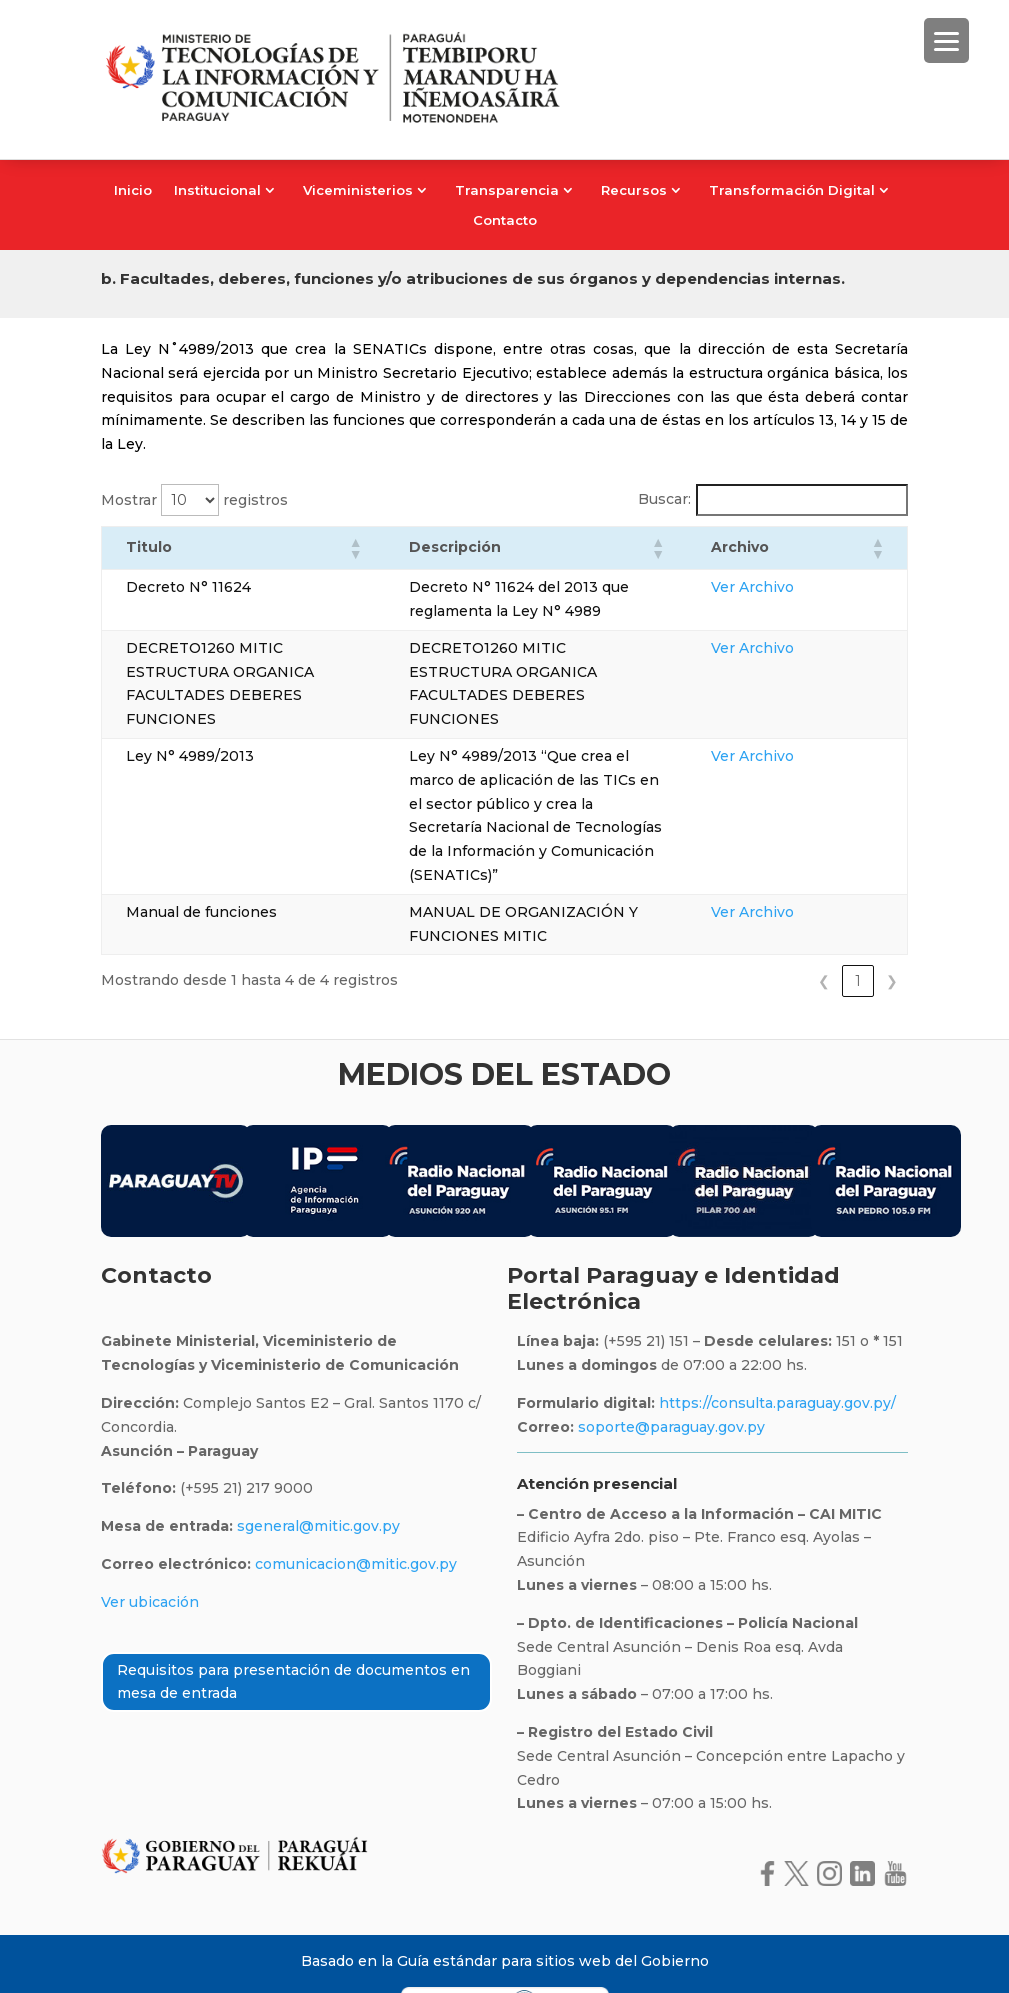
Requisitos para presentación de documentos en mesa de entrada (293, 1634)
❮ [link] (824, 934)
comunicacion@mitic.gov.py (356, 1516)
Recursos (634, 190)
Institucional (217, 190)
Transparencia (507, 190)
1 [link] (858, 934)
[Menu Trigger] (946, 40)
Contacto (505, 220)
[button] (340, 548)
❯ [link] (892, 934)
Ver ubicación (150, 1554)
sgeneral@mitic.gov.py (318, 1479)
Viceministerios (358, 190)
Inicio (133, 190)
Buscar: (664, 499)
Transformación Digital (792, 190)
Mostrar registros (194, 500)
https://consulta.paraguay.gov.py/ (775, 1355)
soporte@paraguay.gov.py (671, 1379)
